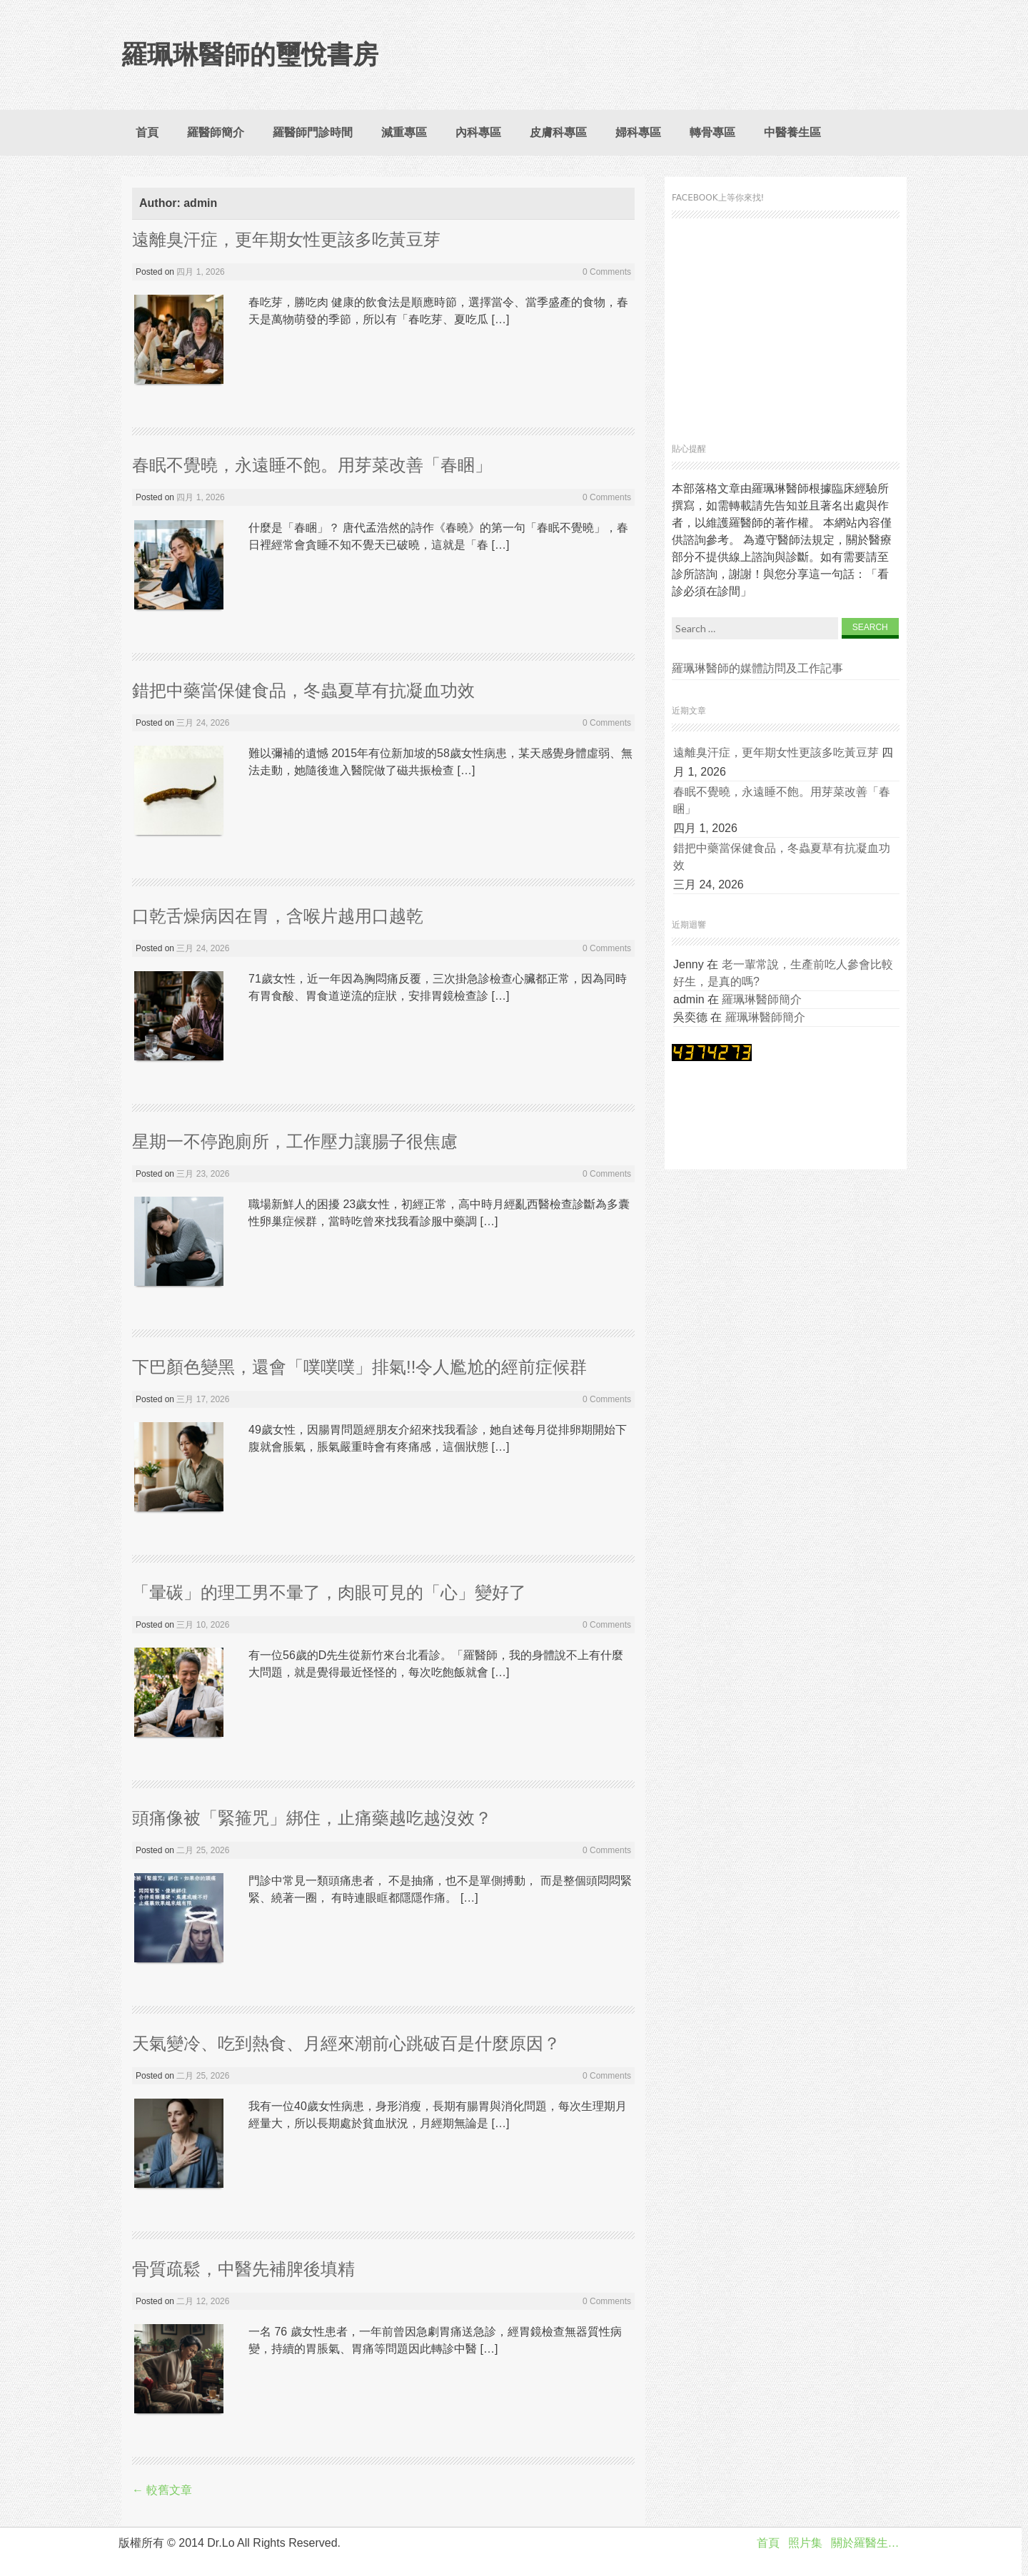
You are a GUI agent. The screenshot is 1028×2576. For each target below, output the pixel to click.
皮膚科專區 (558, 132)
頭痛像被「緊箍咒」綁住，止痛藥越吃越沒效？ (312, 1817)
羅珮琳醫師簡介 (762, 999)
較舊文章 (162, 2490)
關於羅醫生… (865, 2543)
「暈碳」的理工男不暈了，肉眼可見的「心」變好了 (329, 1592)
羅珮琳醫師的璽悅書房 (249, 54)
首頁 (147, 132)
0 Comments (607, 272)
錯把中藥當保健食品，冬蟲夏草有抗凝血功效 (303, 690)
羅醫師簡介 (215, 132)
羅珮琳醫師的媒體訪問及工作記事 (757, 668)
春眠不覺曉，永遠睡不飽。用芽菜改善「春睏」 (312, 465)
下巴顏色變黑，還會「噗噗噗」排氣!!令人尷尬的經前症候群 (359, 1366)
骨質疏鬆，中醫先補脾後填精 (243, 2268)
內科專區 (478, 132)
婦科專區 (638, 132)
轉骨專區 (712, 132)
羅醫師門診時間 (313, 132)
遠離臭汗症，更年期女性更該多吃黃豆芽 (286, 239)
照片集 (805, 2543)
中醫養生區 (792, 132)
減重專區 (404, 132)
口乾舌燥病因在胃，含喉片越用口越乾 (277, 916)
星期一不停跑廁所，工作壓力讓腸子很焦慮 (295, 1141)
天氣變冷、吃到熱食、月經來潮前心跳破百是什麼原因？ (346, 2043)
